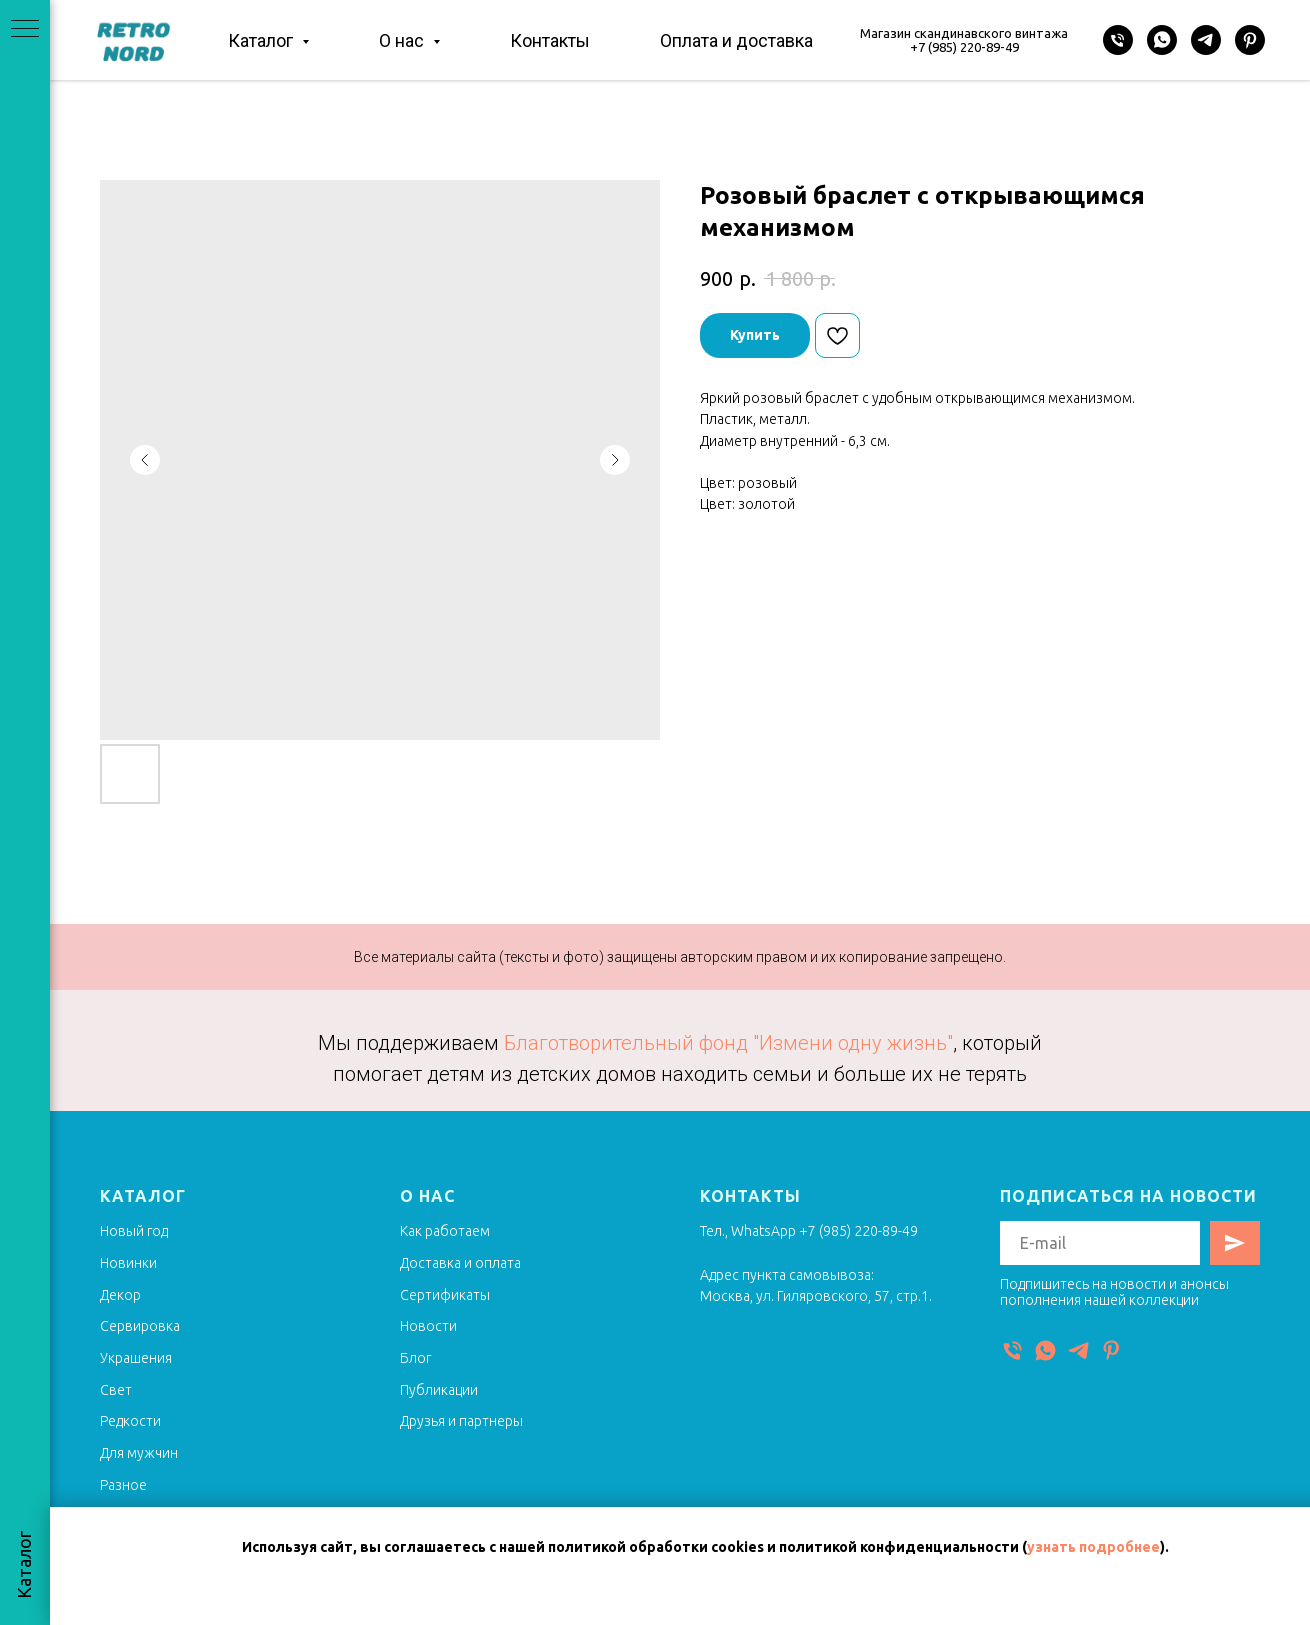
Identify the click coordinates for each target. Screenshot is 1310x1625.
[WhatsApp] (1162, 40)
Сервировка (140, 1326)
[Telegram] (1206, 40)
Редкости (130, 1421)
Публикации (439, 1390)
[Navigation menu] (25, 30)
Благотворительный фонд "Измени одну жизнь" (728, 1043)
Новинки (128, 1263)
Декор (120, 1295)
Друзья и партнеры (461, 1421)
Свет (116, 1390)
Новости (428, 1326)
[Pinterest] (1250, 40)
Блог (415, 1358)
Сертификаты (445, 1295)
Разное (123, 1485)
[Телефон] (1118, 40)
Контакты (550, 40)
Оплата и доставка (736, 40)
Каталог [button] (262, 40)
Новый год (134, 1231)
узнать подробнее (1093, 1547)
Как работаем (445, 1231)
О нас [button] (403, 40)
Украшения (136, 1358)
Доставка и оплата (460, 1263)
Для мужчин (139, 1453)
